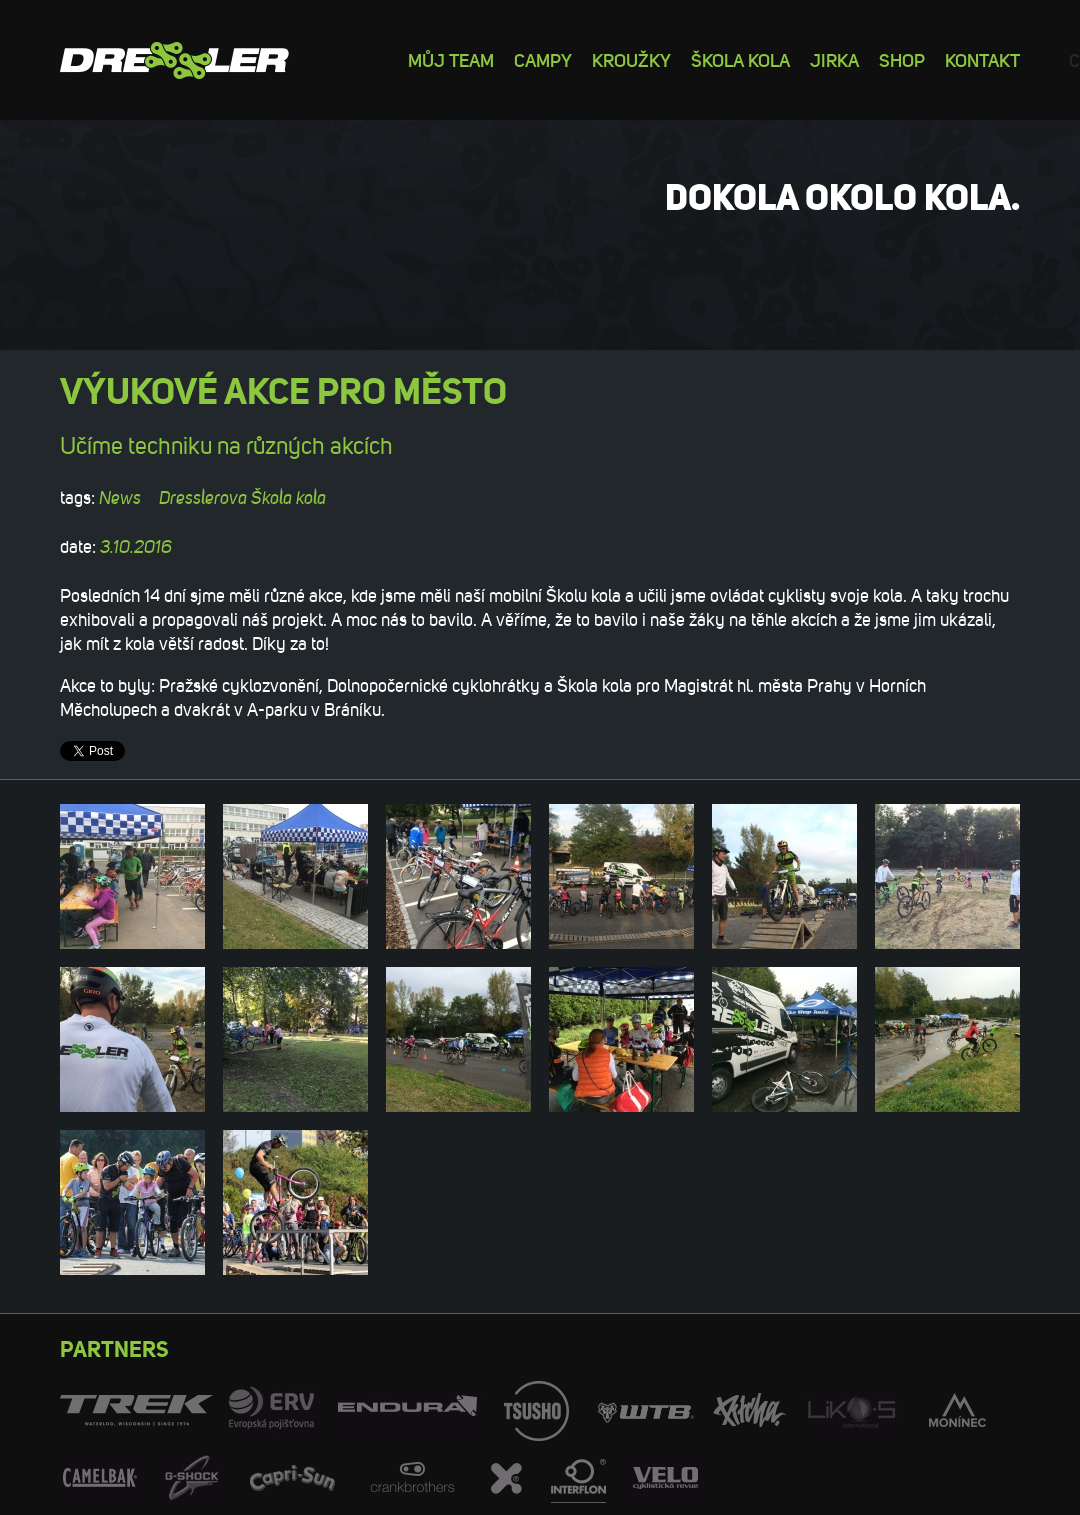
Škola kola (740, 59)
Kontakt (982, 59)
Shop (902, 59)
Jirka (834, 59)
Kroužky (631, 59)
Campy (543, 59)
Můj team (451, 59)
